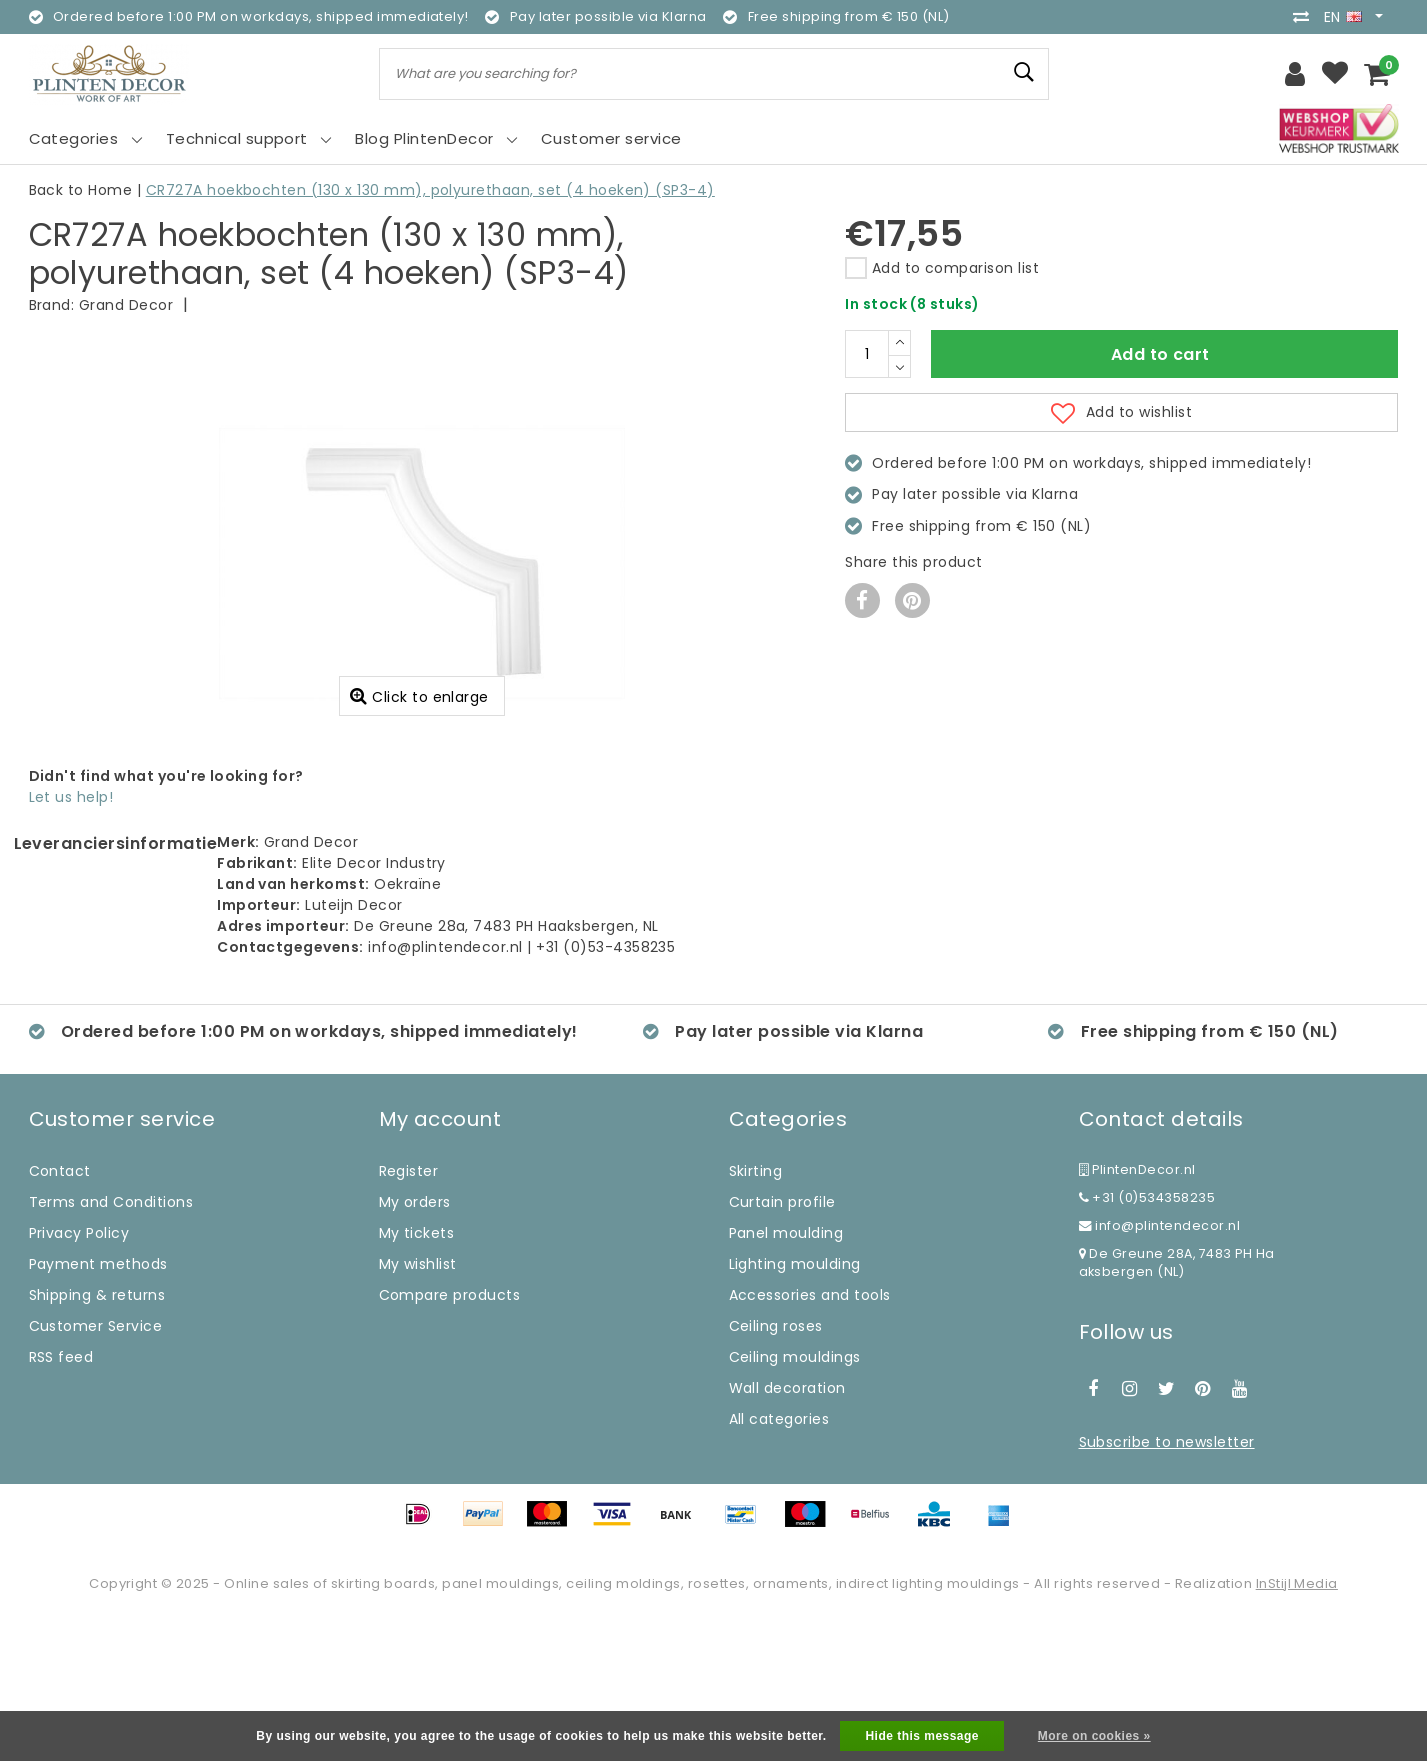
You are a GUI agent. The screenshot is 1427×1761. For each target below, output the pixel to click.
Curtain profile (782, 1346)
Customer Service (96, 1470)
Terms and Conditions (111, 1346)
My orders (415, 1346)
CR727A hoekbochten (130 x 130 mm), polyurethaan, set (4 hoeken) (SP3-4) (430, 190)
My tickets (417, 1377)
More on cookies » (1094, 1736)
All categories (779, 1563)
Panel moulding (786, 1377)
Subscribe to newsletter (1167, 1586)
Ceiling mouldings (795, 1501)
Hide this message (922, 1736)
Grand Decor (126, 305)
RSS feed (61, 1501)
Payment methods (98, 1408)
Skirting (756, 1315)
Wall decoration (787, 1532)
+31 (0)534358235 (1147, 1341)
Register (409, 1315)
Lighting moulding (795, 1408)
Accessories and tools (810, 1439)
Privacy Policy (79, 1377)
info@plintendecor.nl (1160, 1369)
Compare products (450, 1439)
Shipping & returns (97, 1439)
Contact (60, 1315)
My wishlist (418, 1408)
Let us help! (71, 941)
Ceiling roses (776, 1470)
